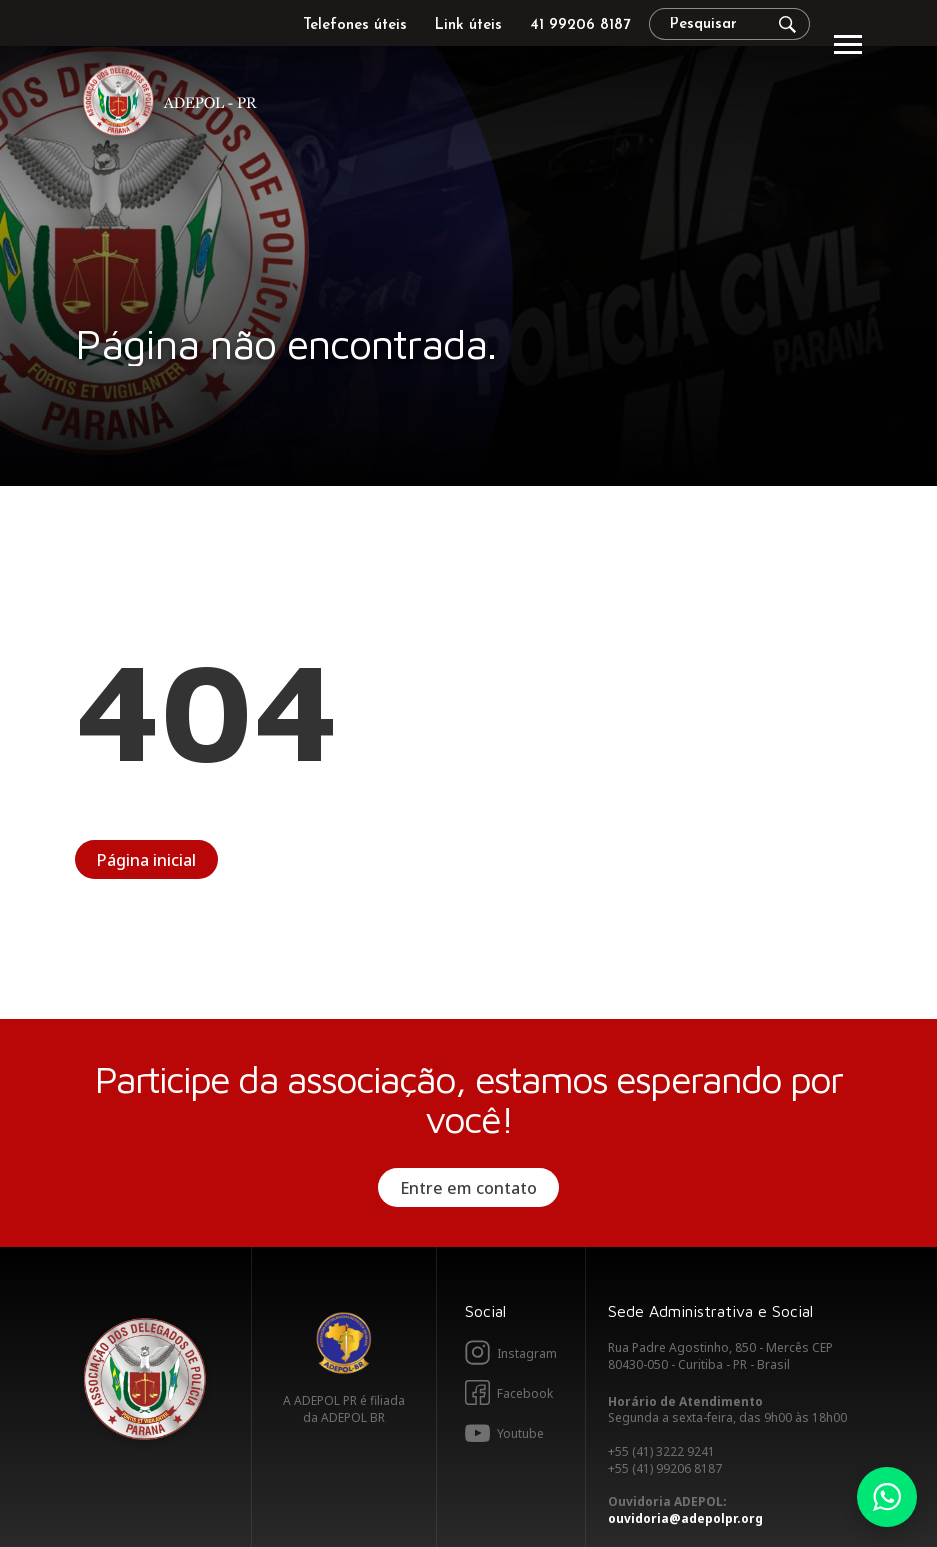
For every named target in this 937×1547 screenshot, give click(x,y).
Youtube (520, 1433)
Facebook (525, 1393)
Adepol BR (344, 1343)
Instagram (527, 1353)
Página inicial (146, 860)
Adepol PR (175, 103)
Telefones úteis (355, 25)
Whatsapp (887, 1497)
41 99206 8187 (580, 25)
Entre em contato (468, 1188)
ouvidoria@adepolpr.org (685, 1518)
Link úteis (468, 25)
